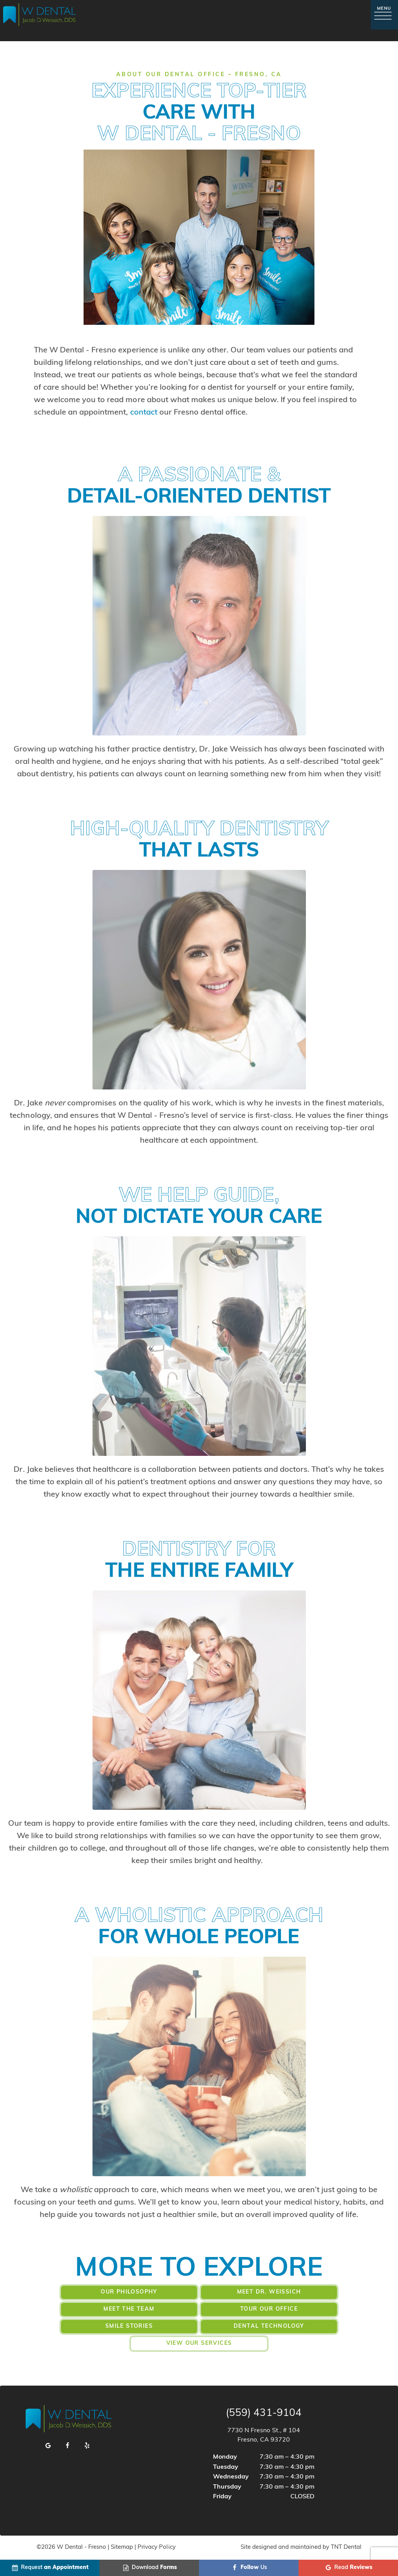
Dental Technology (269, 2326)
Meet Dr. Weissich (269, 2292)
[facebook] (67, 2446)
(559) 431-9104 (263, 2413)
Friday (222, 2497)
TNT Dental (346, 2547)
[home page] (39, 15)
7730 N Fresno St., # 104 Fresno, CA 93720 (263, 2435)
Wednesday (231, 2477)
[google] (48, 2446)
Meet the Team (128, 2309)
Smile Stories (129, 2326)
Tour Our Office (269, 2309)
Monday (225, 2457)
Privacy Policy (156, 2547)
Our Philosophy (129, 2292)
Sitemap (122, 2547)
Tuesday (225, 2467)
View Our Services (199, 2343)
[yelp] (87, 2446)
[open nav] (384, 14)
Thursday (227, 2487)
